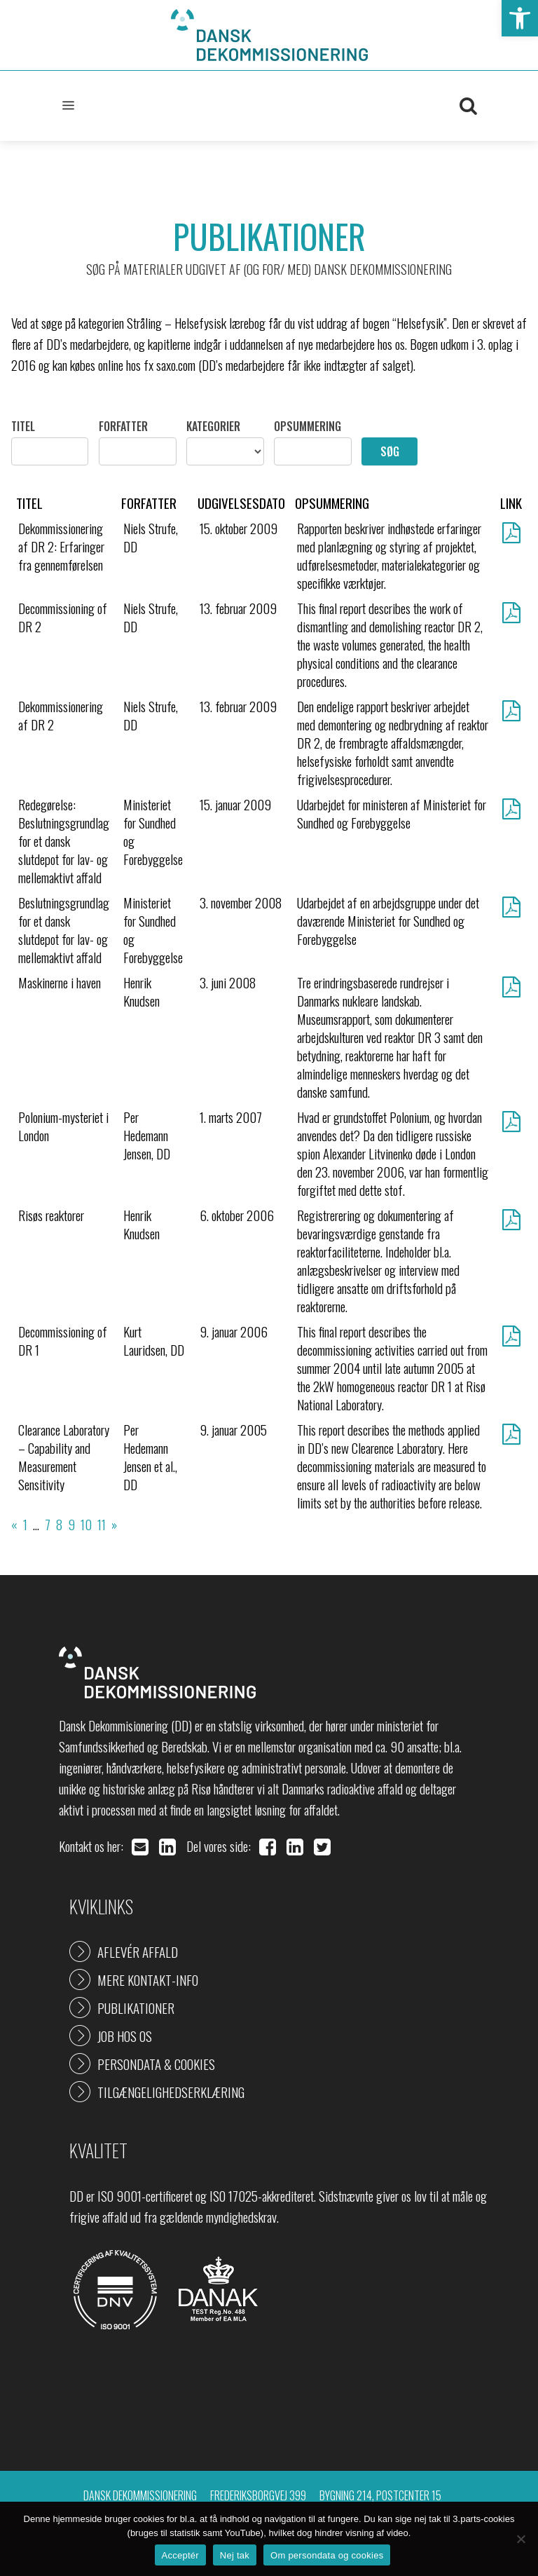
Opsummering (307, 426)
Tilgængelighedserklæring (170, 2091)
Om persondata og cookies (326, 2555)
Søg (389, 451)
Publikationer (135, 2007)
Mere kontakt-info (147, 1979)
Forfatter (123, 426)
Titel (23, 426)
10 (86, 1524)
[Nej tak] (520, 2539)
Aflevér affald (137, 1951)
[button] (520, 18)
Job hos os (124, 2035)
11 (101, 1524)
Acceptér (180, 2555)
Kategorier (213, 426)
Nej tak (234, 2555)
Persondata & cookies (156, 2063)
